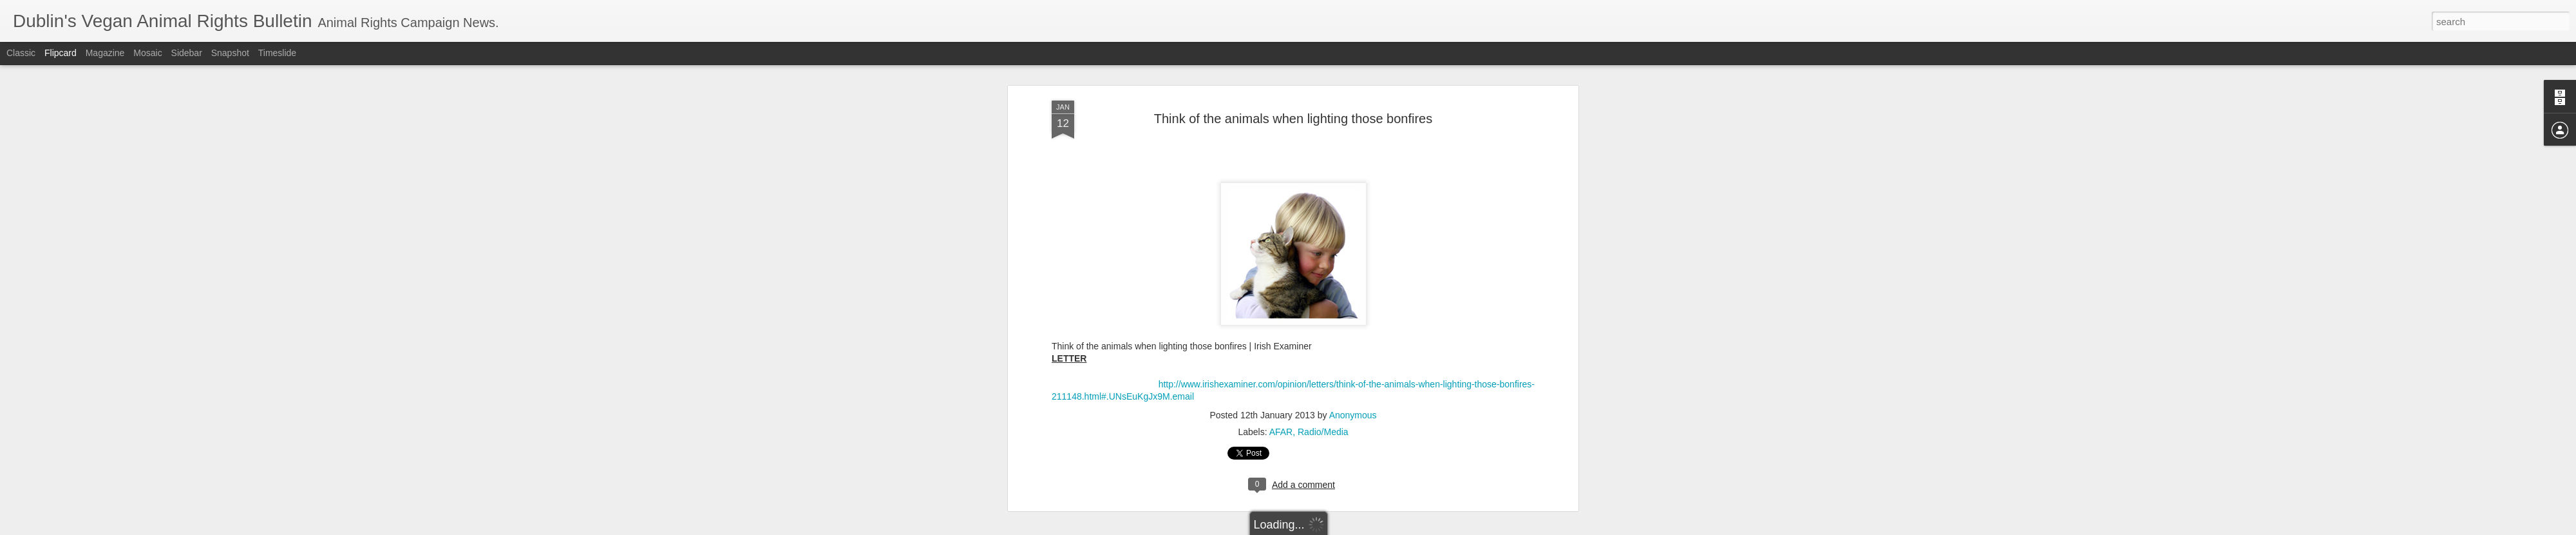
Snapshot (230, 53)
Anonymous (1353, 82)
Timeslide (277, 53)
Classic (20, 53)
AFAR (1281, 98)
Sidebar (186, 53)
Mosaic (147, 53)
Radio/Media (1323, 98)
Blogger (1328, 528)
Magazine (105, 53)
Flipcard (60, 53)
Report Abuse (1366, 528)
